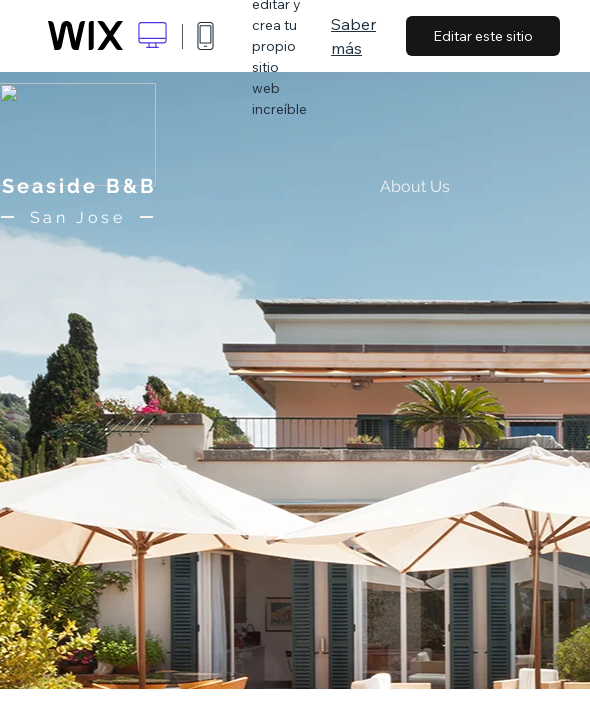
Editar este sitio (483, 36)
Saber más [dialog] (353, 36)
